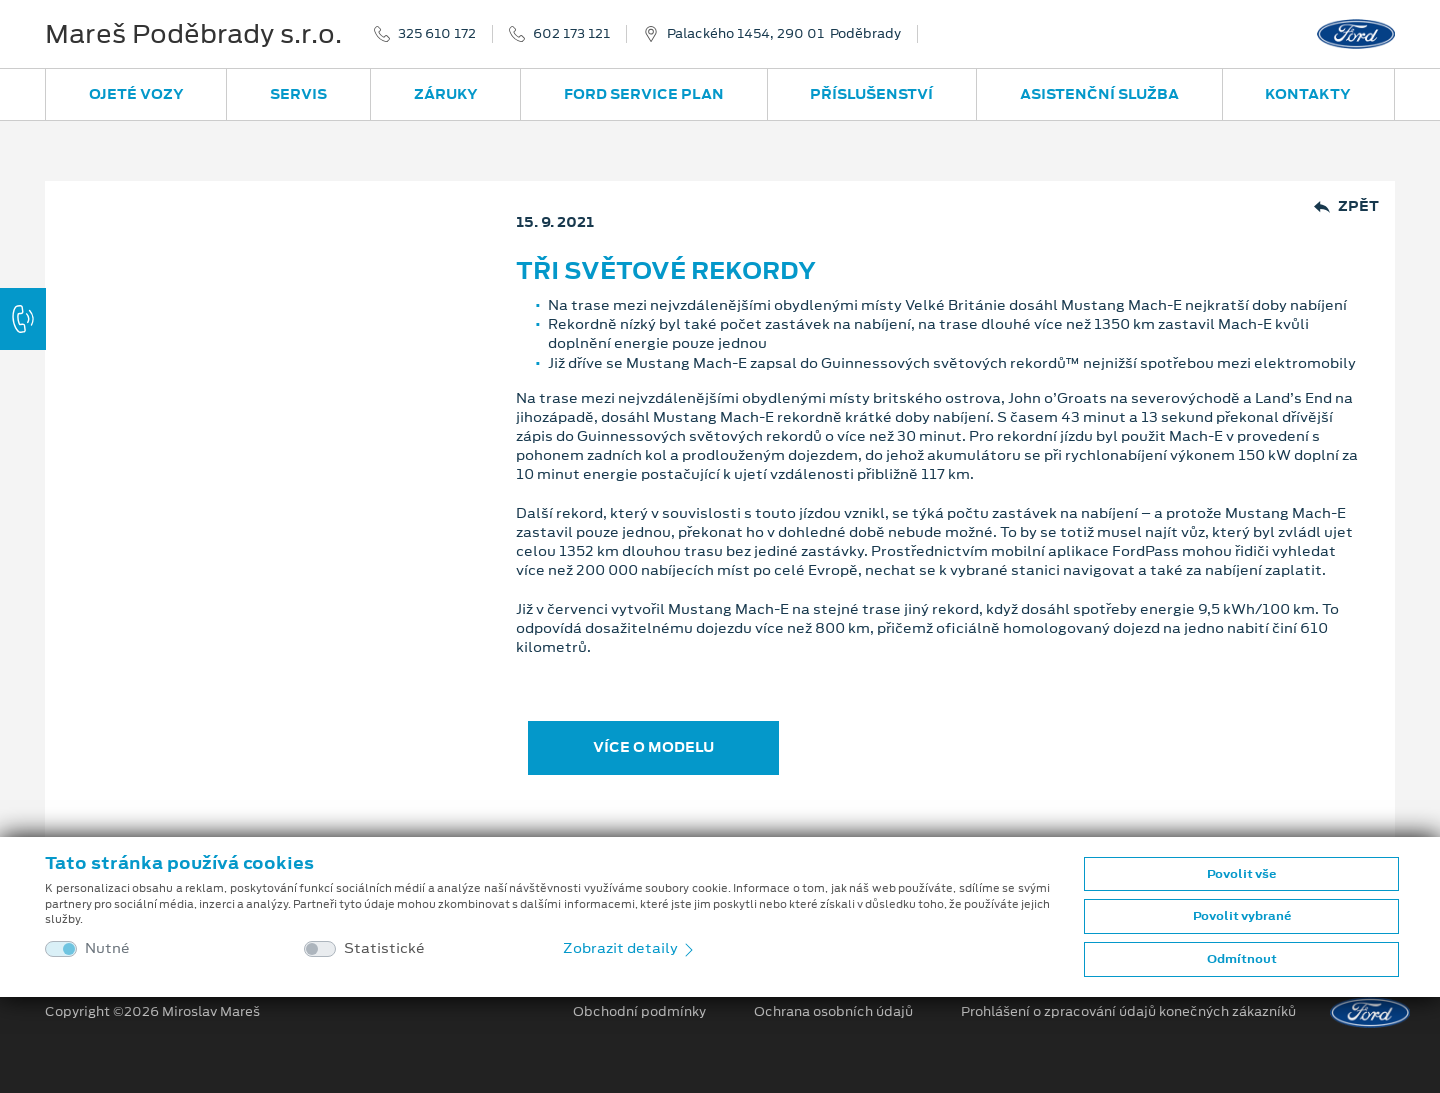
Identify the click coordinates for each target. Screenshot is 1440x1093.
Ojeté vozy (136, 94)
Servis (298, 94)
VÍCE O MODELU (653, 747)
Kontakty (1308, 94)
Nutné (107, 948)
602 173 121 (571, 34)
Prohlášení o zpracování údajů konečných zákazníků (1128, 1012)
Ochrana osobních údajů (833, 1012)
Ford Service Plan (644, 94)
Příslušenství (871, 94)
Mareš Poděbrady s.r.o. (193, 34)
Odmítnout (1242, 959)
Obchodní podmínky (639, 1012)
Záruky (446, 94)
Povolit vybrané (1242, 916)
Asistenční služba (1099, 94)
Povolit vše (1241, 874)
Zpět (1346, 206)
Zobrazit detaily (630, 948)
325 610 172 (437, 34)
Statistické (384, 948)
